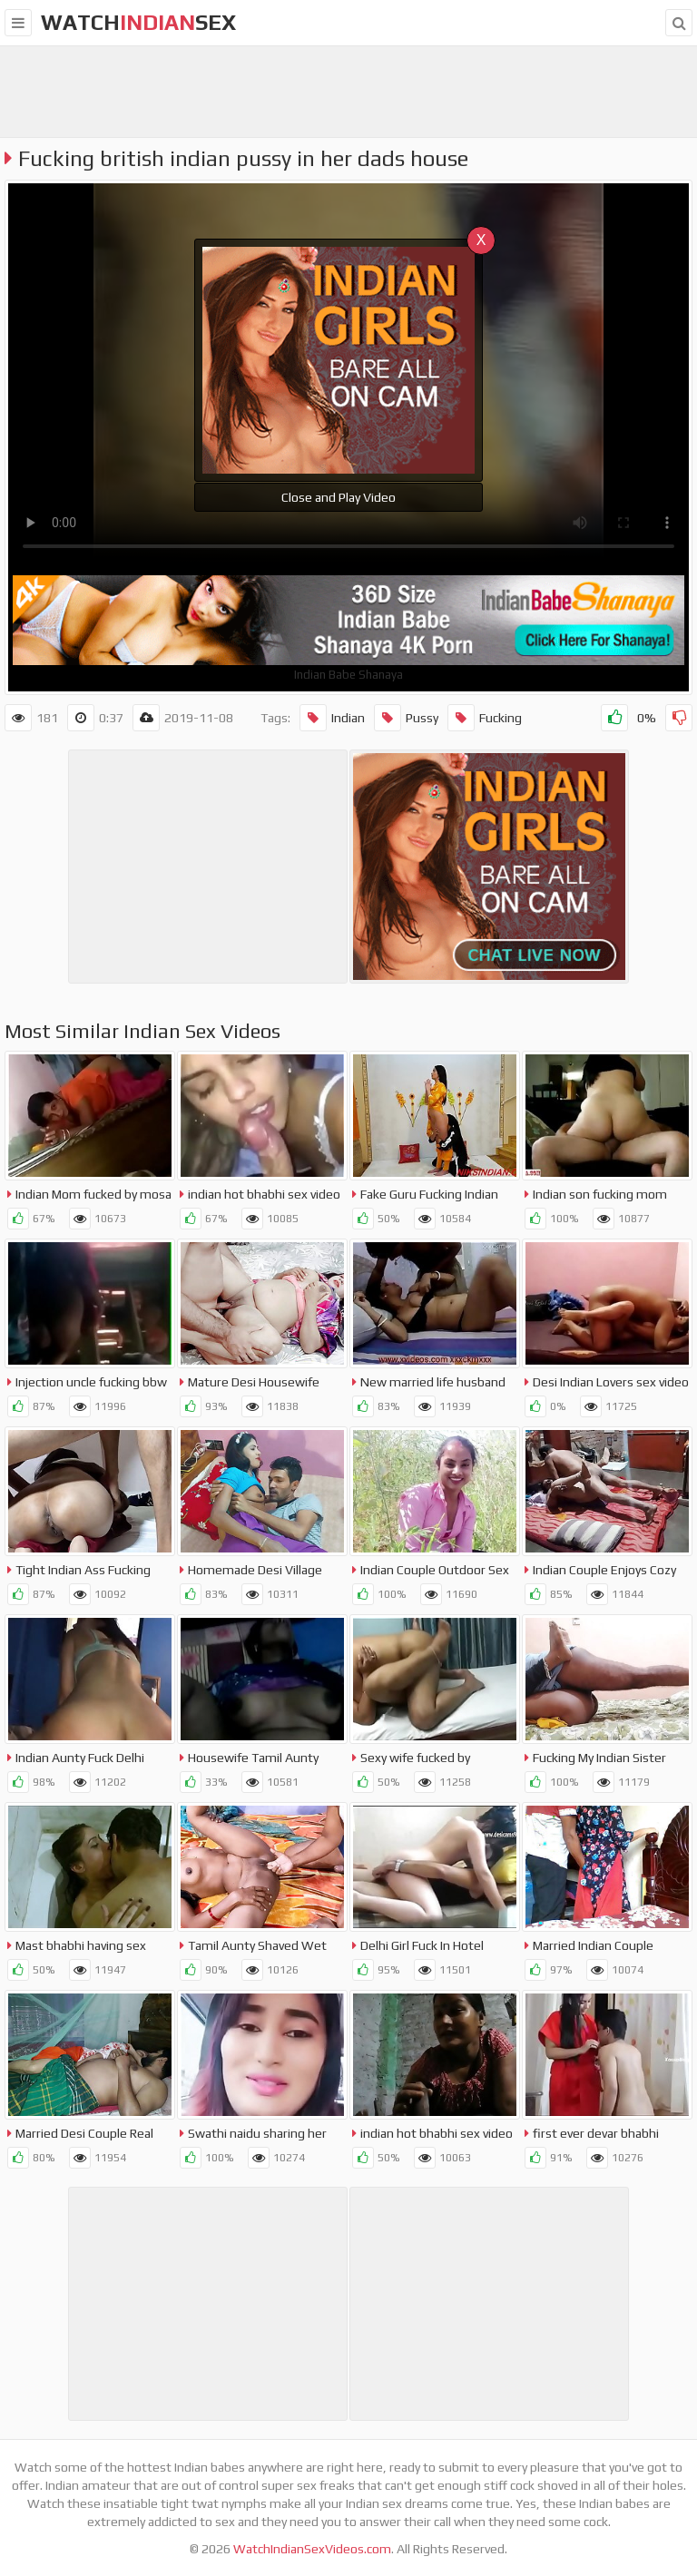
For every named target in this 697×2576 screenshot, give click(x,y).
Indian (332, 717)
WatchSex (138, 22)
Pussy (406, 717)
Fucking (484, 717)
